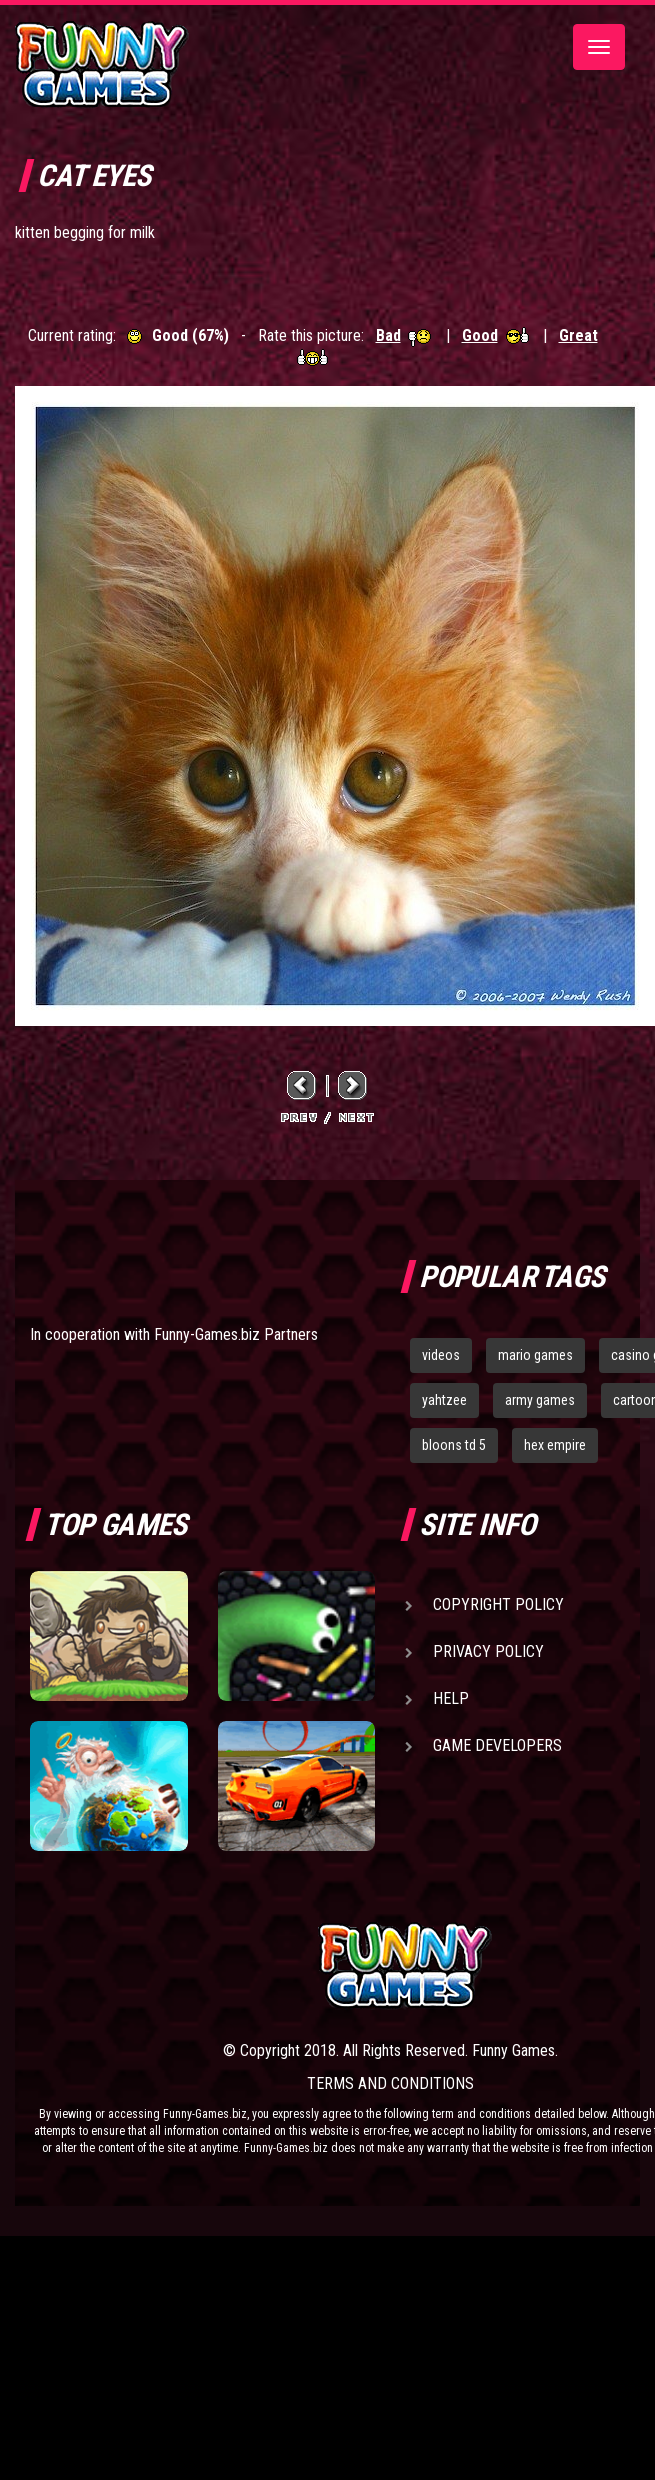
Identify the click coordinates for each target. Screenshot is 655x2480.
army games (540, 1400)
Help (451, 1698)
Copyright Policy (498, 1604)
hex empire (555, 1445)
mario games (535, 1355)
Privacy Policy (488, 1651)
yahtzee (444, 1400)
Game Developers (497, 1745)
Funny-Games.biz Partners (236, 1334)
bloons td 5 (454, 1445)
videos (441, 1355)
